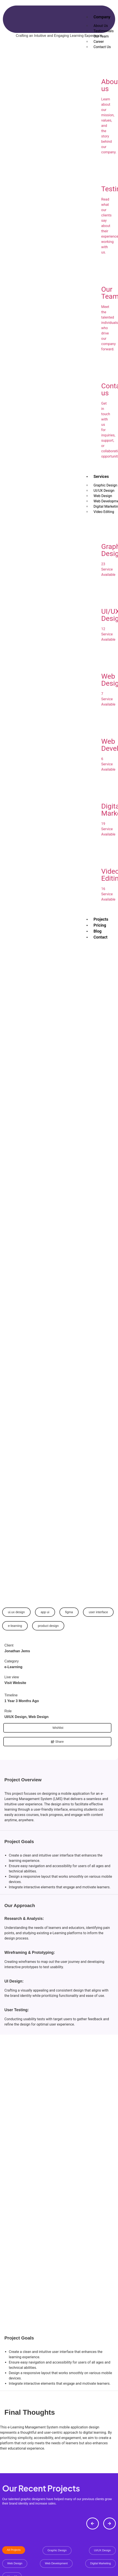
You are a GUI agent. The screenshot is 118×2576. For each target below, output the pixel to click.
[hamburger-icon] (110, 12)
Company (102, 17)
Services (101, 476)
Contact (100, 937)
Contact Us (102, 47)
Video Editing (104, 512)
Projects (101, 919)
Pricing (100, 925)
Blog (98, 931)
